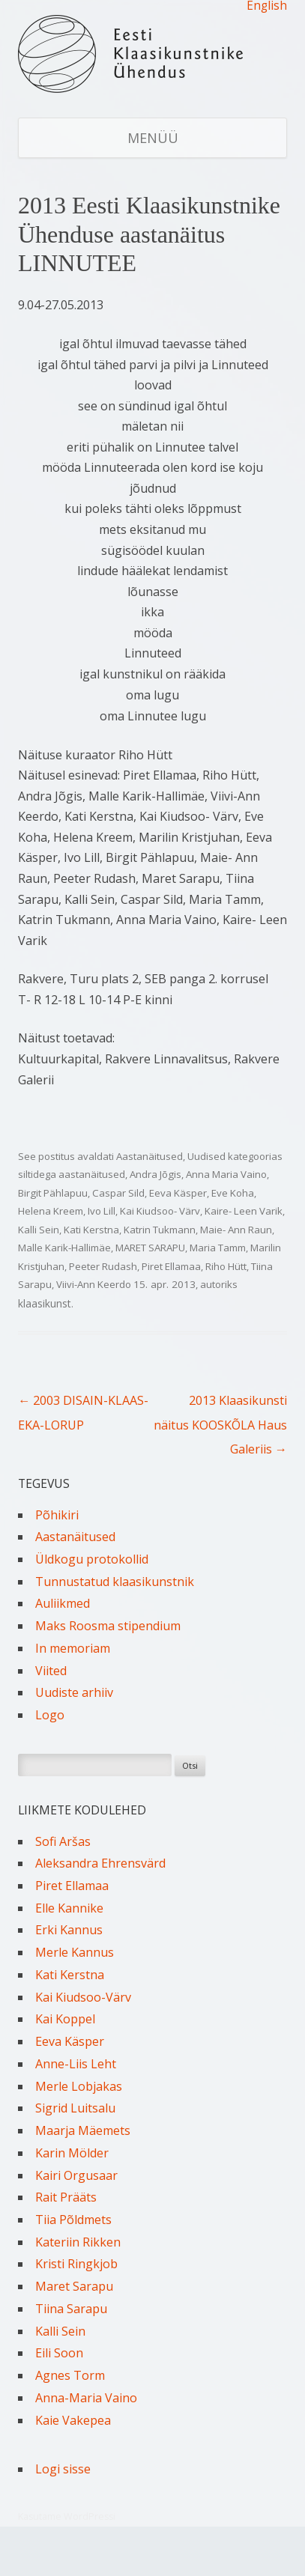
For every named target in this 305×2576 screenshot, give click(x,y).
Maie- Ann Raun (236, 1229)
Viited (51, 1670)
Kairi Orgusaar (76, 2175)
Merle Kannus (74, 1952)
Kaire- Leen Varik (244, 1211)
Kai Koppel (65, 2019)
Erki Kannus (69, 1930)
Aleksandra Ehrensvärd (100, 1863)
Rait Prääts (66, 2197)
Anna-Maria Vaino (86, 2398)
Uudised (206, 1156)
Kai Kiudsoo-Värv (83, 1997)
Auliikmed (62, 1603)
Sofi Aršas (63, 1841)
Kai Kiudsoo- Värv (160, 1211)
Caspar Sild (118, 1193)
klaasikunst (44, 1303)
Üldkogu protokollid (91, 1559)
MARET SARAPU (150, 1247)
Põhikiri (57, 1515)
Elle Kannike (69, 1908)
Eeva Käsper (178, 1193)
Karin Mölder (72, 2153)
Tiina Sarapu (71, 2308)
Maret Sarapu (74, 2286)
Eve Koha (232, 1193)
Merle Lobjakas (78, 2086)
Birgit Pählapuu (53, 1193)
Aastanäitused (149, 1156)
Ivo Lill (101, 1211)
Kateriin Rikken (78, 2242)
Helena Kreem (50, 1211)
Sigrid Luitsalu (75, 2108)
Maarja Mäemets (82, 2130)
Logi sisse (63, 2469)
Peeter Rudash (103, 1266)
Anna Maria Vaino (226, 1174)
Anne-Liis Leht (75, 2064)
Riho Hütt (226, 1266)
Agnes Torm (70, 2375)
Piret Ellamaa (171, 1266)
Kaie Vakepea (73, 2420)
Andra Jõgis (155, 1174)
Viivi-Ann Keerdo (93, 1284)
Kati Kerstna (91, 1229)
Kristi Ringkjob (76, 2263)
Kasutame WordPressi (66, 2516)
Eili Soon (59, 2353)
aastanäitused (91, 1174)
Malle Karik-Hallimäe (64, 1247)
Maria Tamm (218, 1247)
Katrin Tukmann (160, 1229)
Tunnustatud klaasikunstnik (114, 1581)
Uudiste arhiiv (74, 1692)
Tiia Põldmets (73, 2219)
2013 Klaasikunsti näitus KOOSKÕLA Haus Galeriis (220, 1424)
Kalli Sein (38, 1229)
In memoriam (72, 1648)
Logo (49, 1715)
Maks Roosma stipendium (108, 1625)
